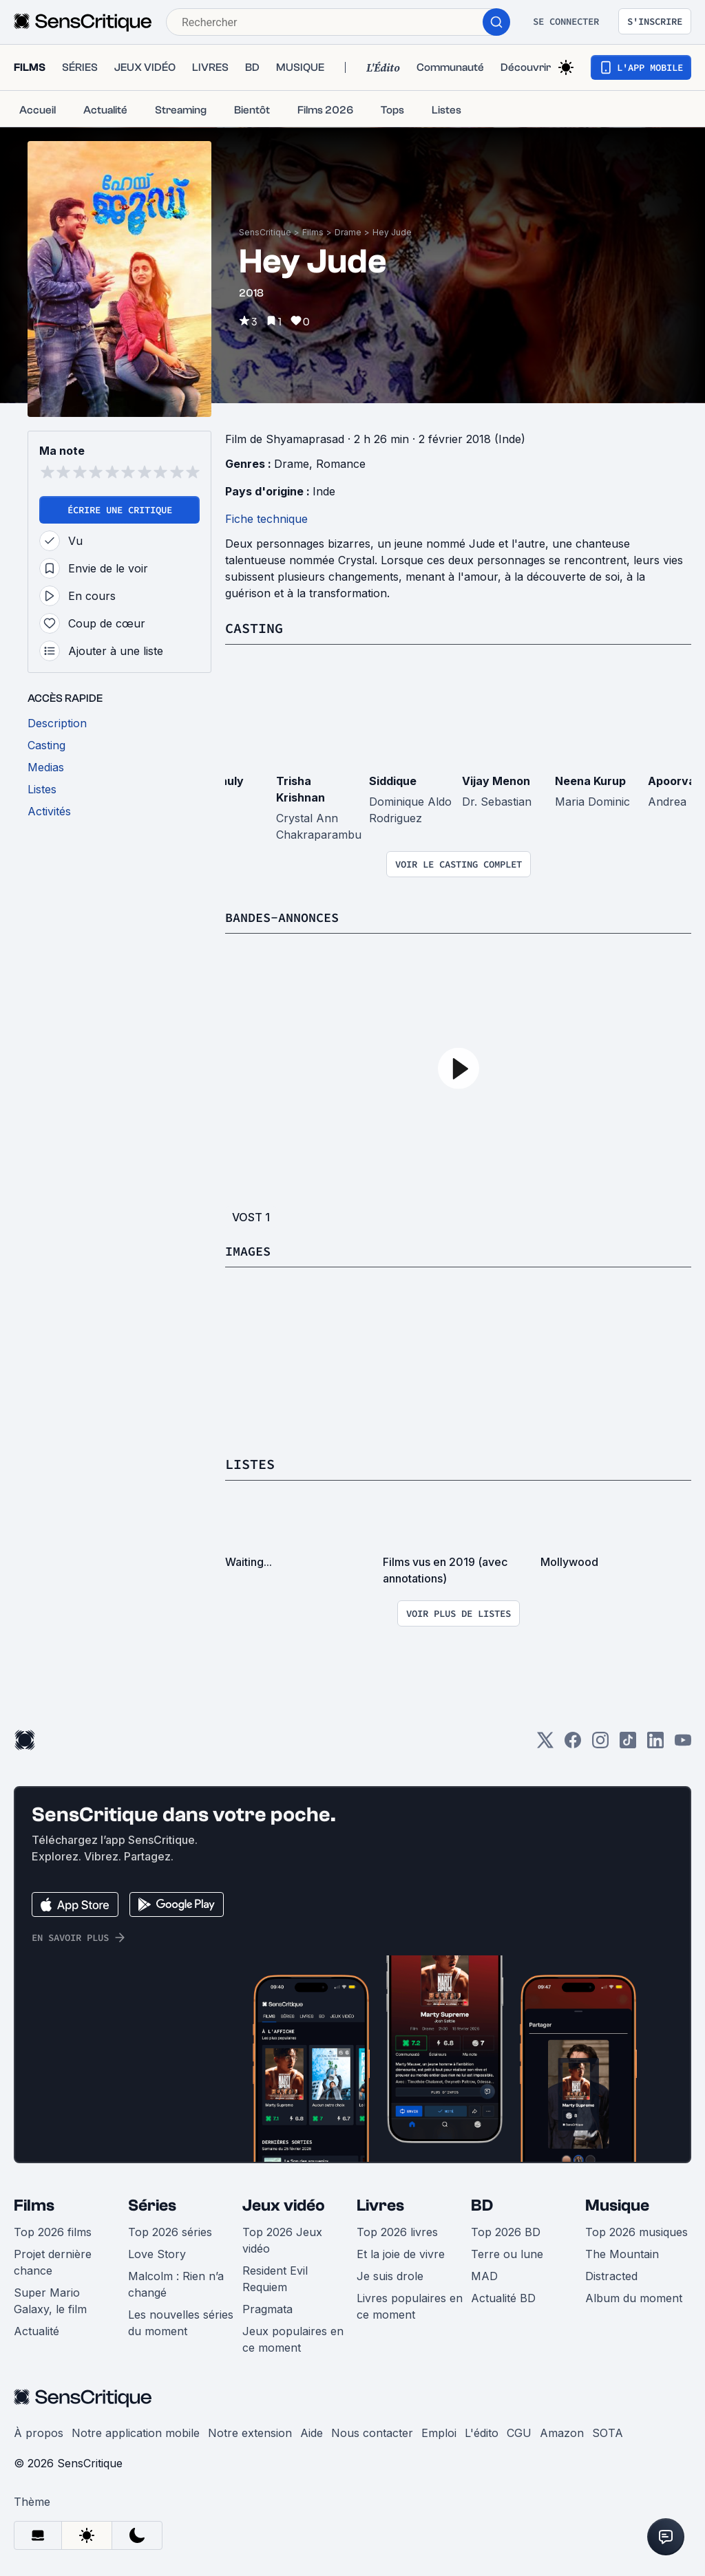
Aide (311, 2431)
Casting (254, 627)
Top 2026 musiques (636, 2230)
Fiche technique (266, 519)
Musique (617, 2204)
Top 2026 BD (505, 2230)
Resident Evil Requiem (275, 2277)
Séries (152, 2204)
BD (482, 2204)
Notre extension (250, 2431)
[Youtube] (683, 1743)
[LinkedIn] (655, 1743)
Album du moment (633, 2297)
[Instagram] (600, 1743)
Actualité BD (503, 2297)
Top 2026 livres (397, 2230)
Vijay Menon (496, 780)
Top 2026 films (53, 2230)
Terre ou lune (507, 2253)
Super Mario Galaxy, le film (50, 2299)
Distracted (611, 2275)
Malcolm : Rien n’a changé (176, 2283)
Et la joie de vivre (401, 2253)
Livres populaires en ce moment (410, 2305)
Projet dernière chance (53, 2261)
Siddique (393, 780)
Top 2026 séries (170, 2230)
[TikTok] (628, 1743)
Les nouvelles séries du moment (180, 2321)
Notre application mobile (136, 2431)
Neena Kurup (590, 780)
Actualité (36, 2330)
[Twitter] (545, 1743)
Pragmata (267, 2308)
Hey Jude (392, 232)
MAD (484, 2275)
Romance (341, 464)
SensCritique (265, 232)
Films (313, 232)
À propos (38, 2431)
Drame (348, 232)
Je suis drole (390, 2275)
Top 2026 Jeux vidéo (282, 2239)
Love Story (157, 2253)
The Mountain (622, 2253)
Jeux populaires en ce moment (293, 2338)
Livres (380, 2204)
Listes (250, 1463)
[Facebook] (573, 1743)
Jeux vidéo (283, 2204)
